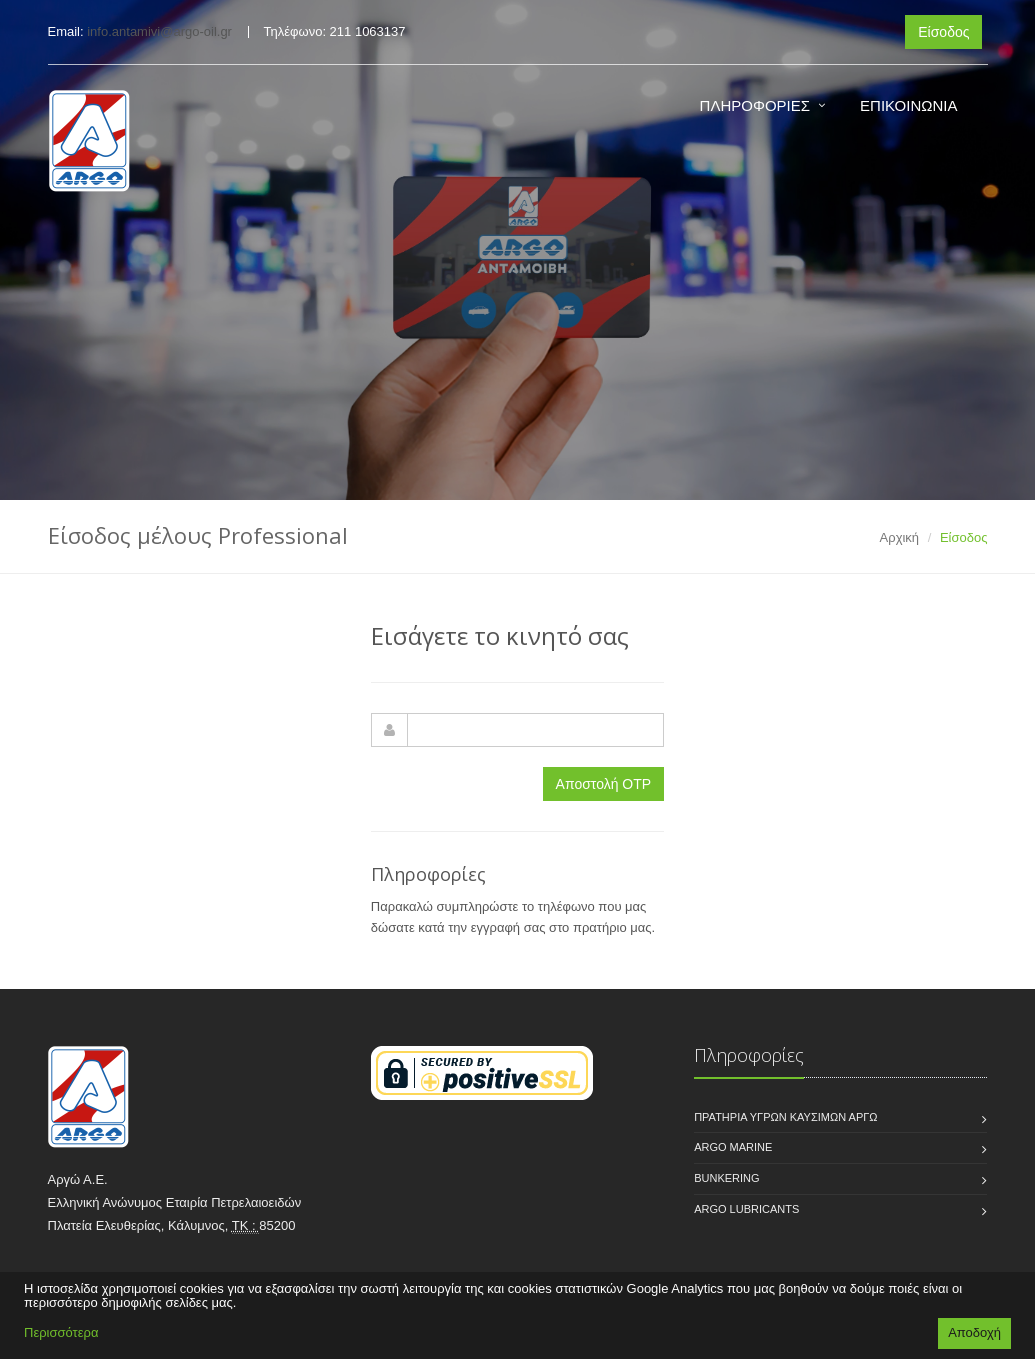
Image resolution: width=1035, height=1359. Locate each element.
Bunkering (726, 1178)
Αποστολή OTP (604, 784)
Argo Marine (733, 1147)
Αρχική (900, 537)
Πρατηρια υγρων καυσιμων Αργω (785, 1117)
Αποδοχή (974, 1332)
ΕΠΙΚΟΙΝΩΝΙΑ (908, 105)
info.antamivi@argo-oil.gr (159, 31)
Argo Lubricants (746, 1209)
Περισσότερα (61, 1332)
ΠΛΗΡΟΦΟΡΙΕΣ (755, 105)
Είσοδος (943, 32)
